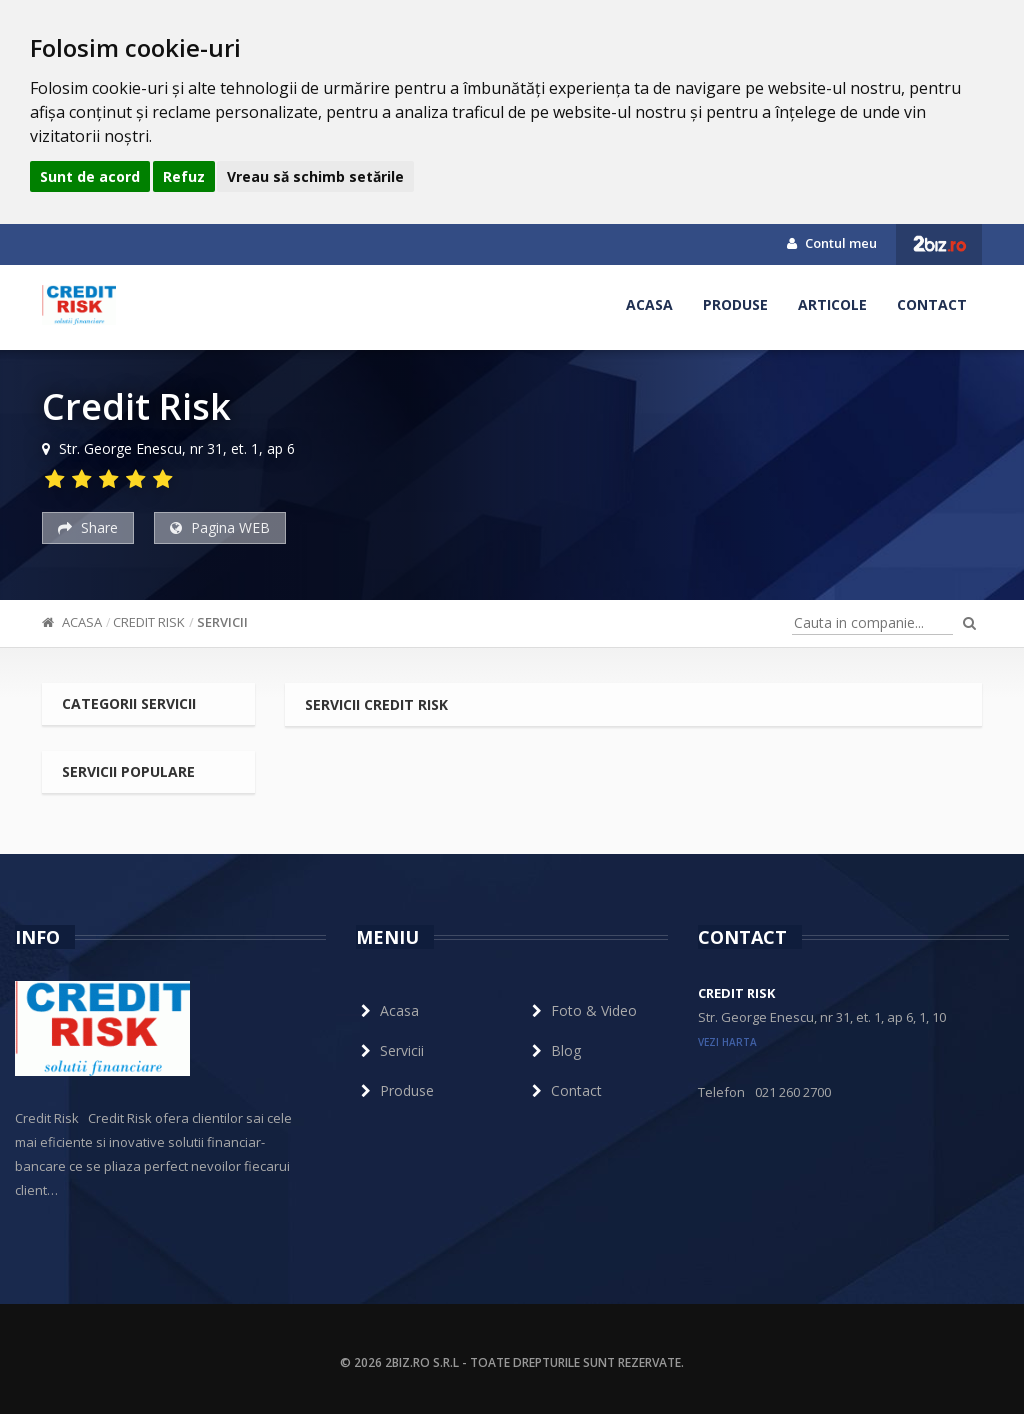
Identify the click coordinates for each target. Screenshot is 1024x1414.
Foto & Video (582, 1010)
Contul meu (832, 243)
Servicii (222, 622)
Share (88, 527)
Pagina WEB (220, 527)
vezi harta (727, 1042)
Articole (832, 304)
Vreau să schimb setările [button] (315, 176)
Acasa (649, 304)
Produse (735, 304)
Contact (932, 304)
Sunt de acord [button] (90, 176)
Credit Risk (149, 622)
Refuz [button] (184, 176)
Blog (554, 1050)
